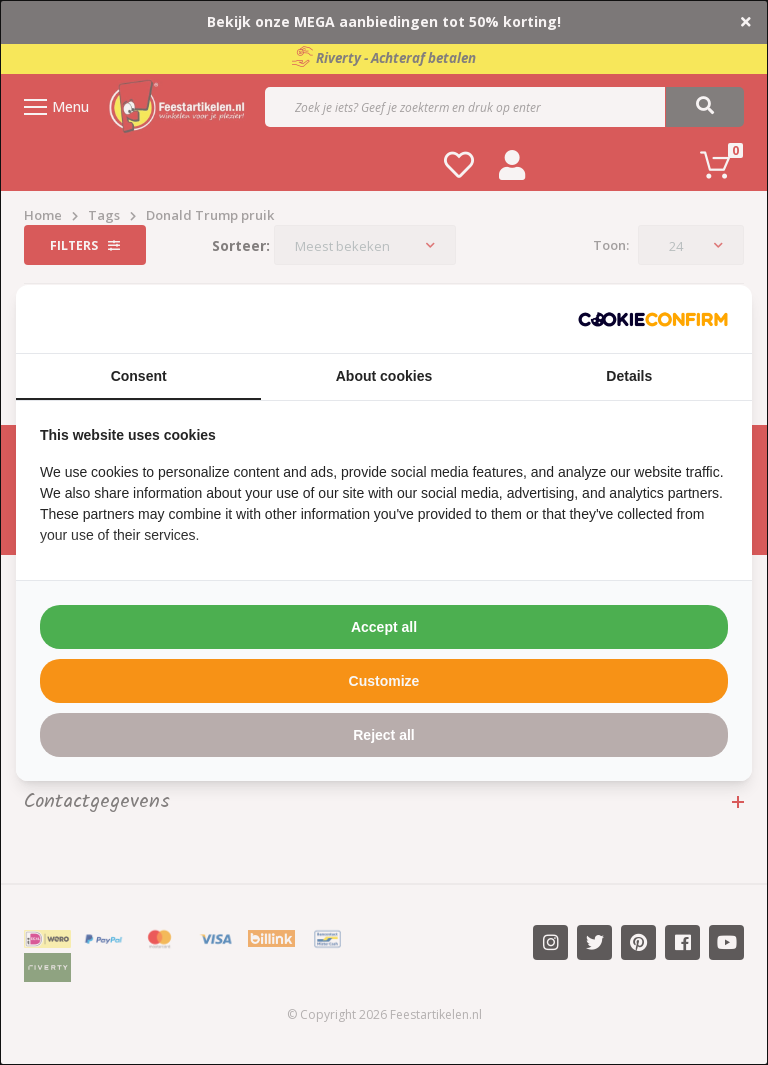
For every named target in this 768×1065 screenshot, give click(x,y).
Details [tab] (629, 376)
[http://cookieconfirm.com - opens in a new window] (653, 319)
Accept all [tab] (384, 627)
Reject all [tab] (383, 735)
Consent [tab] (139, 376)
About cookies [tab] (384, 376)
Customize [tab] (384, 681)
